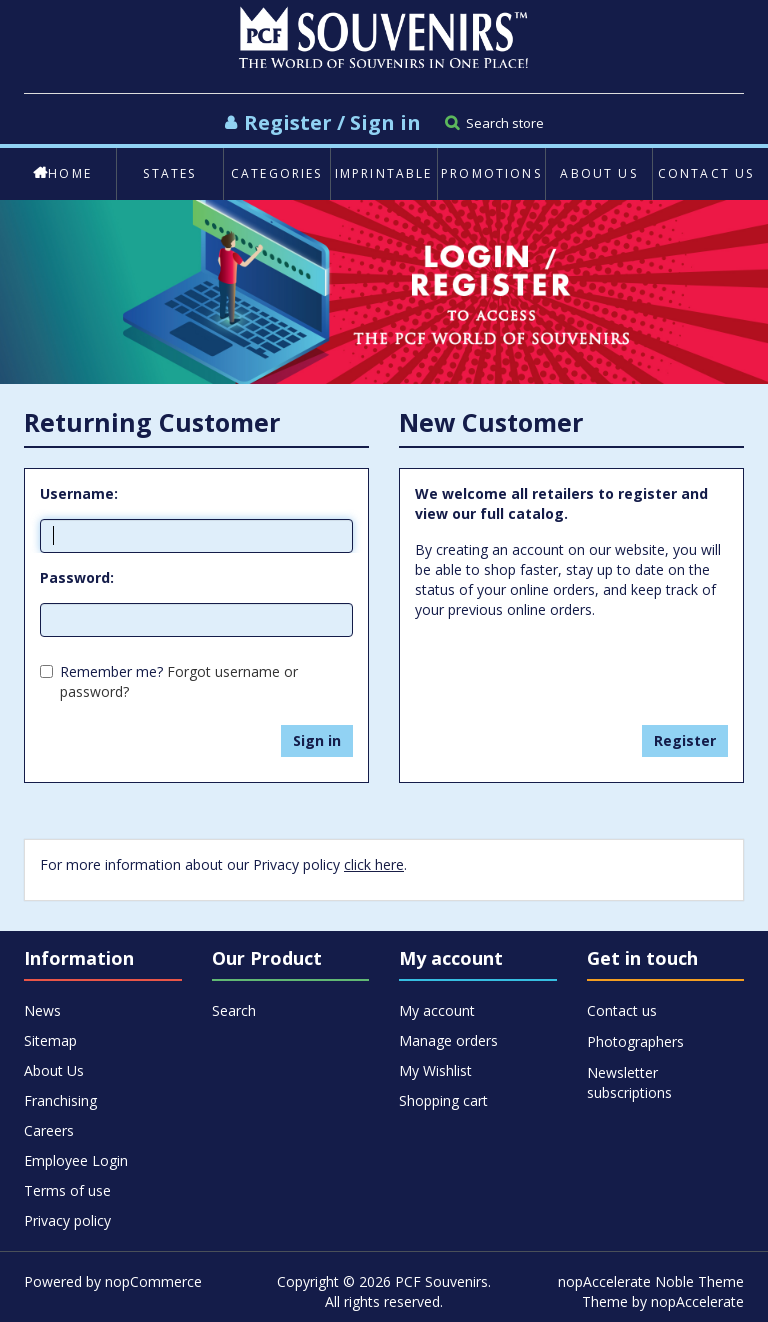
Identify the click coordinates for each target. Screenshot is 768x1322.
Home (62, 173)
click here (374, 864)
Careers (49, 1130)
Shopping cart (443, 1100)
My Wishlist (435, 1070)
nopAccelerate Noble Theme (651, 1281)
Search (234, 1010)
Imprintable (384, 173)
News (42, 1010)
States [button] (169, 173)
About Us (598, 173)
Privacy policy (67, 1220)
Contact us (706, 173)
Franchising (60, 1100)
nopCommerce (153, 1281)
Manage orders (448, 1040)
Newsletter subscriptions (629, 1073)
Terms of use (67, 1190)
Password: (77, 577)
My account (437, 1010)
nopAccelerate (697, 1301)
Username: (79, 493)
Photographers (635, 1041)
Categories (277, 173)
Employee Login (76, 1160)
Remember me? (111, 671)
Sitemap (50, 1040)
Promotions (491, 173)
